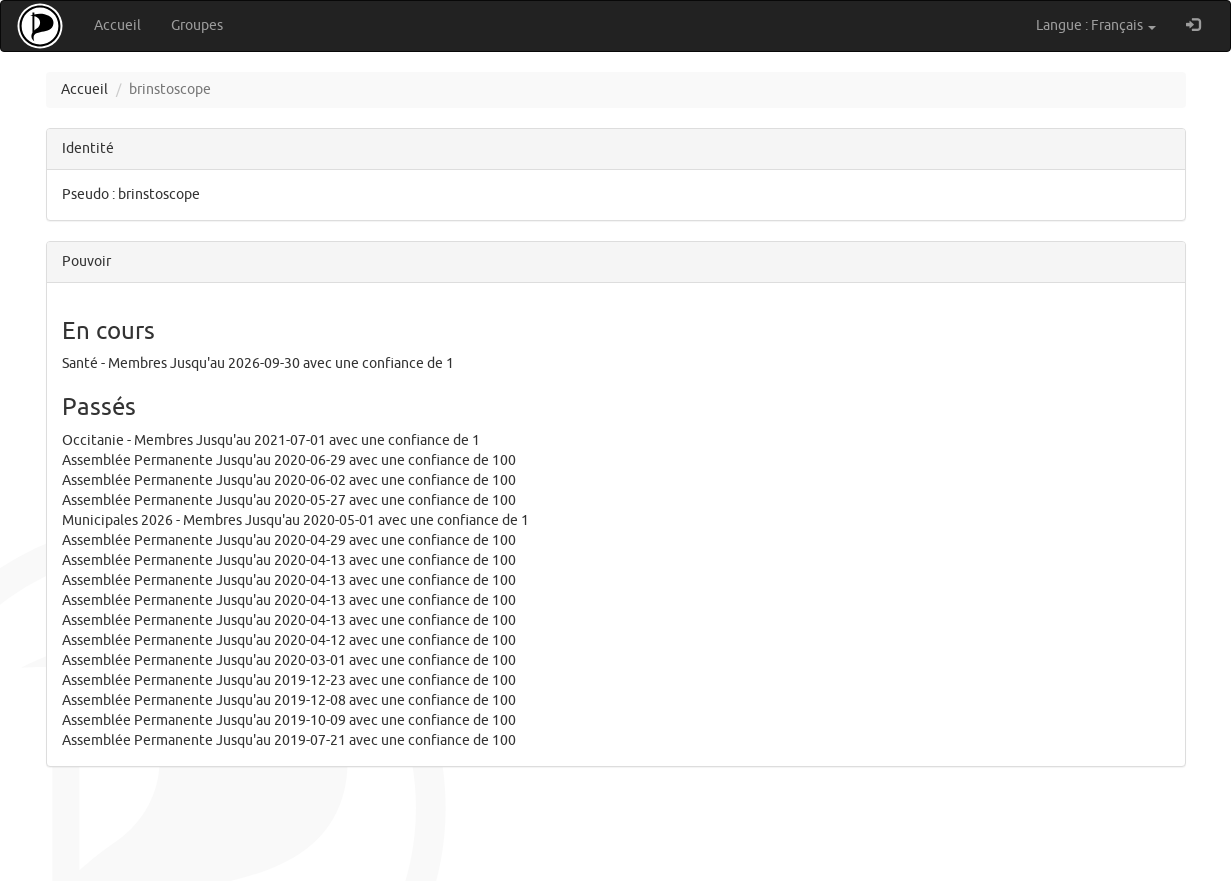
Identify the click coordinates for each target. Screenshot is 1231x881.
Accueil (117, 25)
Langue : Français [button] (1096, 25)
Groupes (197, 25)
